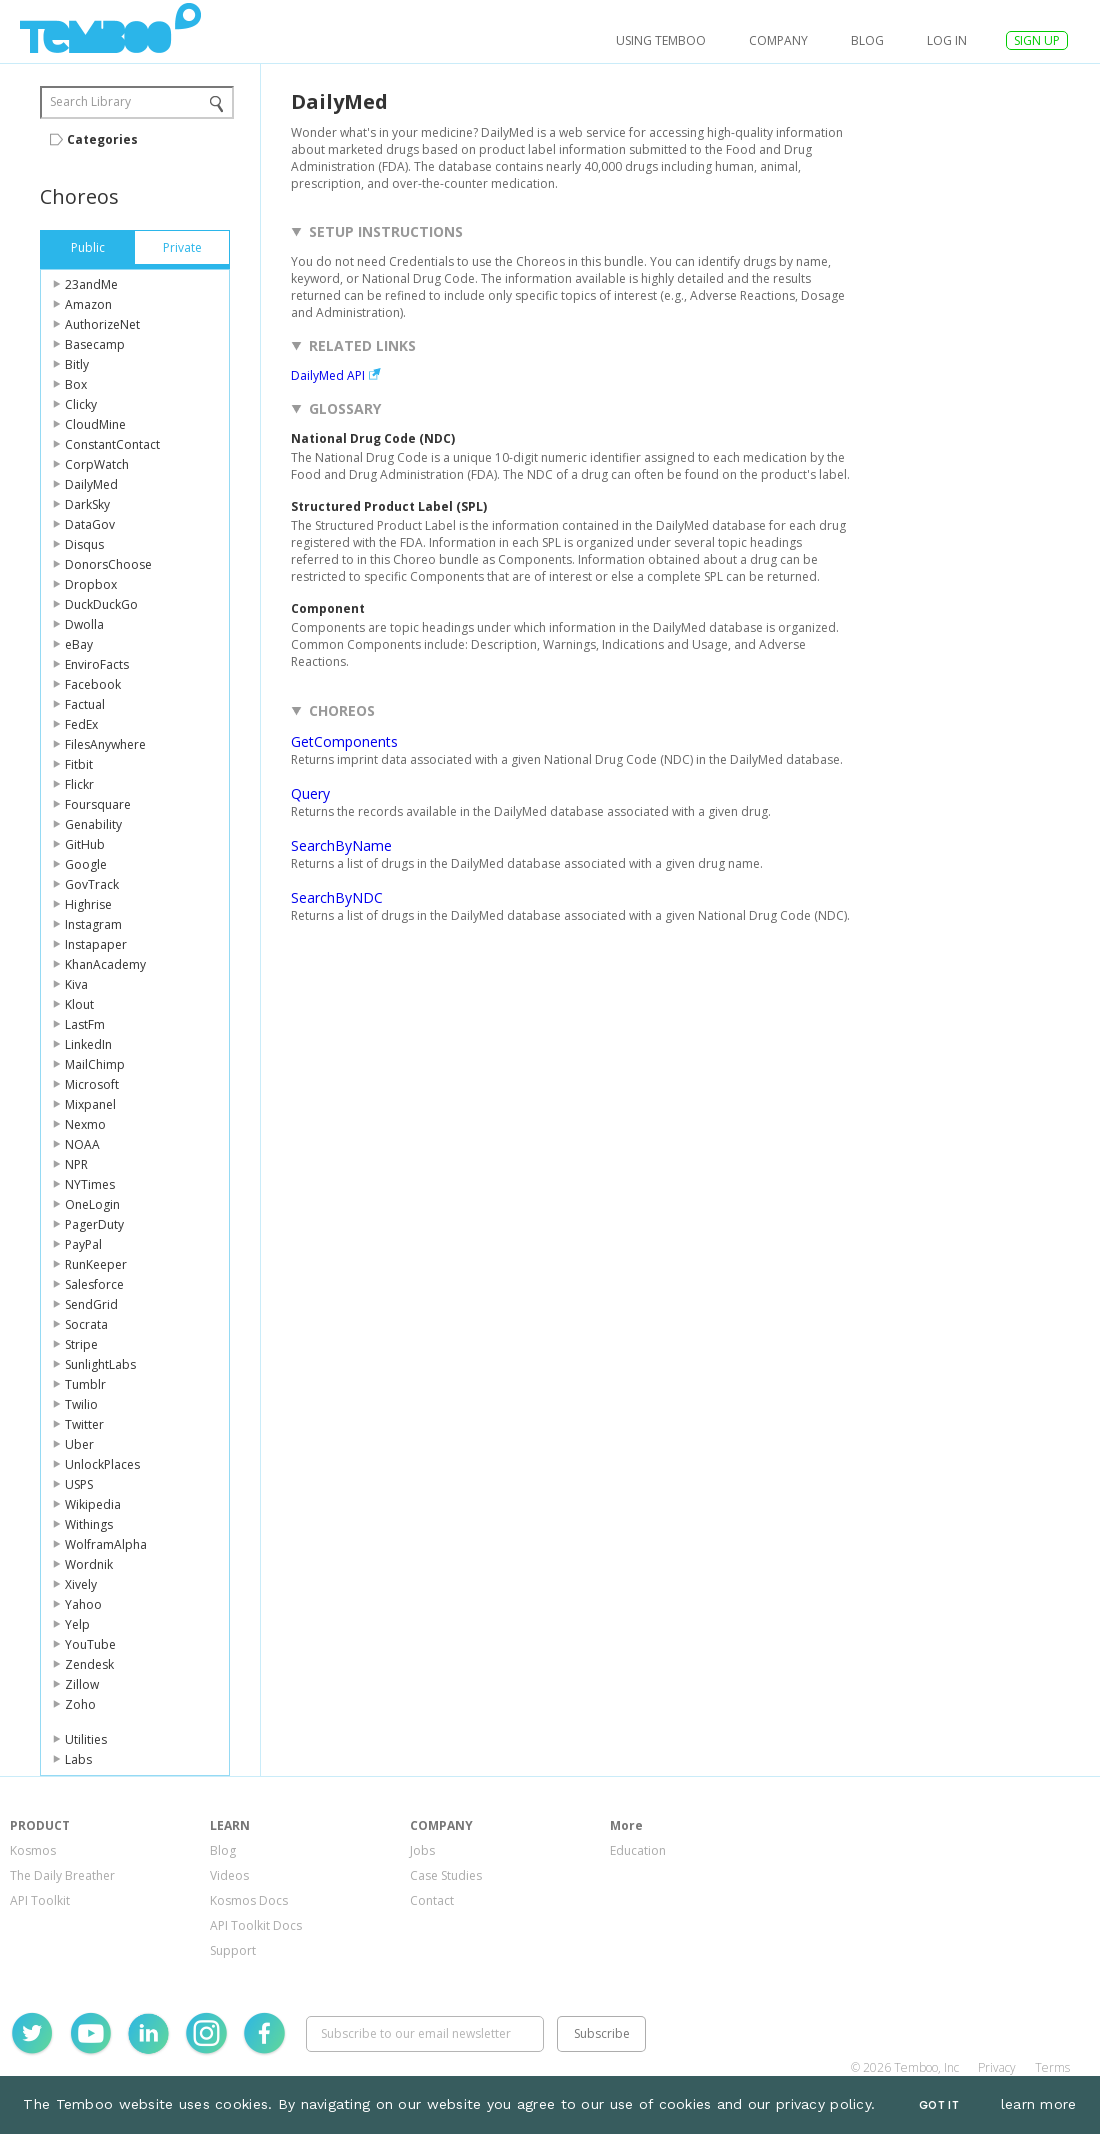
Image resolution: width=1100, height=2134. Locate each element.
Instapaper (96, 944)
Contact (432, 1900)
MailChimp (95, 1064)
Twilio (81, 1404)
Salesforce (94, 1284)
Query (310, 793)
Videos (229, 1875)
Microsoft (92, 1084)
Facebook (93, 684)
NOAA (82, 1144)
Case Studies (446, 1875)
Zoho (80, 1704)
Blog (867, 40)
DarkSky (87, 504)
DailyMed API (328, 375)
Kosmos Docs (249, 1900)
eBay (79, 644)
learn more (1039, 2104)
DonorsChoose (108, 564)
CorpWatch (97, 464)
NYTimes (90, 1184)
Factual (85, 704)
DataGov (90, 524)
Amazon (88, 304)
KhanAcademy (105, 964)
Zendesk (89, 1664)
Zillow (82, 1684)
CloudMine (95, 424)
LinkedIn (88, 1044)
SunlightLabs (100, 1364)
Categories (102, 139)
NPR (76, 1164)
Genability (93, 824)
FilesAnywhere (105, 744)
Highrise (88, 904)
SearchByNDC (337, 897)
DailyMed (91, 484)
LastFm (85, 1024)
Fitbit (79, 764)
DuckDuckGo (101, 604)
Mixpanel (90, 1104)
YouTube (90, 1644)
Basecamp (95, 344)
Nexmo (85, 1124)
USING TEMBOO (661, 40)
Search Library (90, 101)
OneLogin (92, 1204)
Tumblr (85, 1384)
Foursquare (98, 804)
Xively (81, 1584)
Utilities (86, 1739)
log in (947, 40)
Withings (89, 1524)
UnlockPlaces (102, 1464)
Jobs (422, 1850)
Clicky (81, 404)
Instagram (93, 924)
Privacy (997, 2067)
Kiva (76, 984)
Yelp (77, 1624)
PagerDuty (94, 1224)
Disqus (84, 544)
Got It (939, 2105)
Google (86, 864)
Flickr (79, 784)
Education (638, 1850)
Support (233, 1950)
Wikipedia (93, 1504)
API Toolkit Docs (256, 1925)
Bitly (77, 364)
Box (76, 384)
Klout (79, 1004)
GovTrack (92, 884)
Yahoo (83, 1604)
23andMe (91, 284)
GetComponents (344, 741)
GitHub (85, 844)
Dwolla (84, 624)
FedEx (81, 724)
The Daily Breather (62, 1875)
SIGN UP (1037, 40)
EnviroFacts (97, 664)
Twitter (84, 1424)
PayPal (83, 1244)
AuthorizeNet (102, 324)
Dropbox (91, 584)
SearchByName (341, 845)
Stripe (81, 1344)
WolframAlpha (106, 1544)
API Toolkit (40, 1900)
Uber (79, 1444)
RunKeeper (96, 1264)
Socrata (86, 1324)
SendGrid (91, 1304)
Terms (1052, 2067)
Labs (78, 1759)
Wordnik (89, 1564)
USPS (79, 1484)
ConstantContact (112, 444)
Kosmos (33, 1850)
